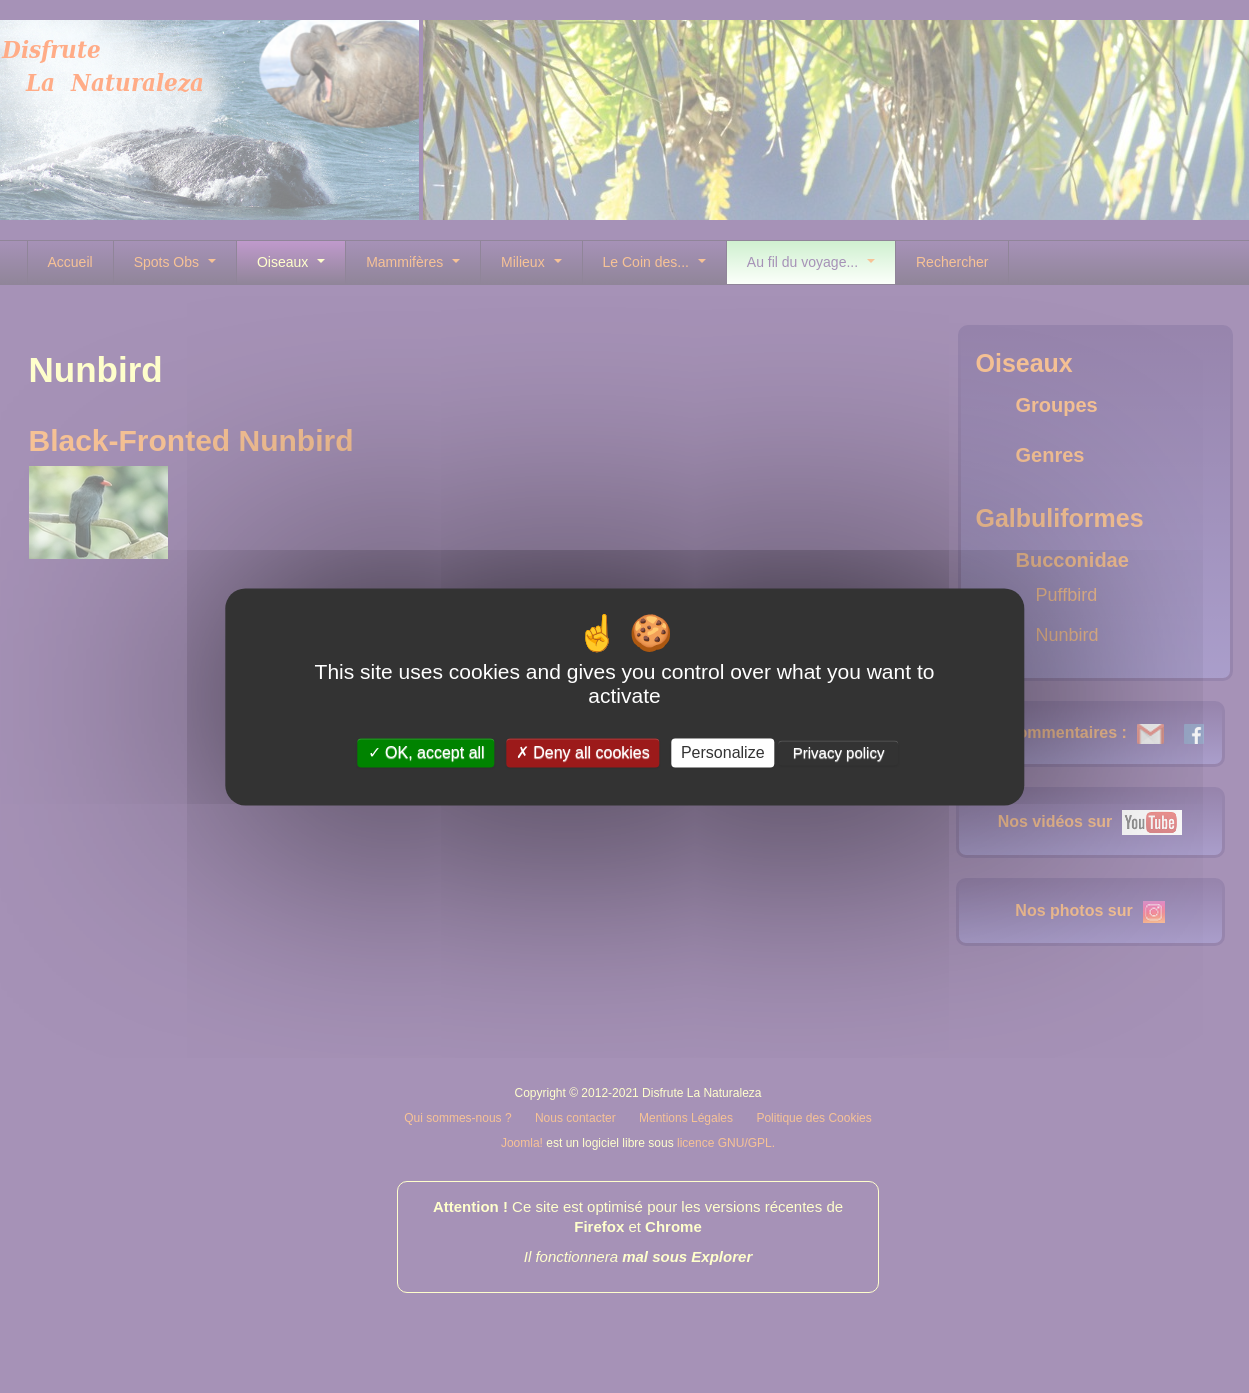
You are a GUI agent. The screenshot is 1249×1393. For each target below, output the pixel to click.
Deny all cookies (583, 752)
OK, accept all (426, 752)
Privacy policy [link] (839, 752)
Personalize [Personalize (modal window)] (723, 752)
